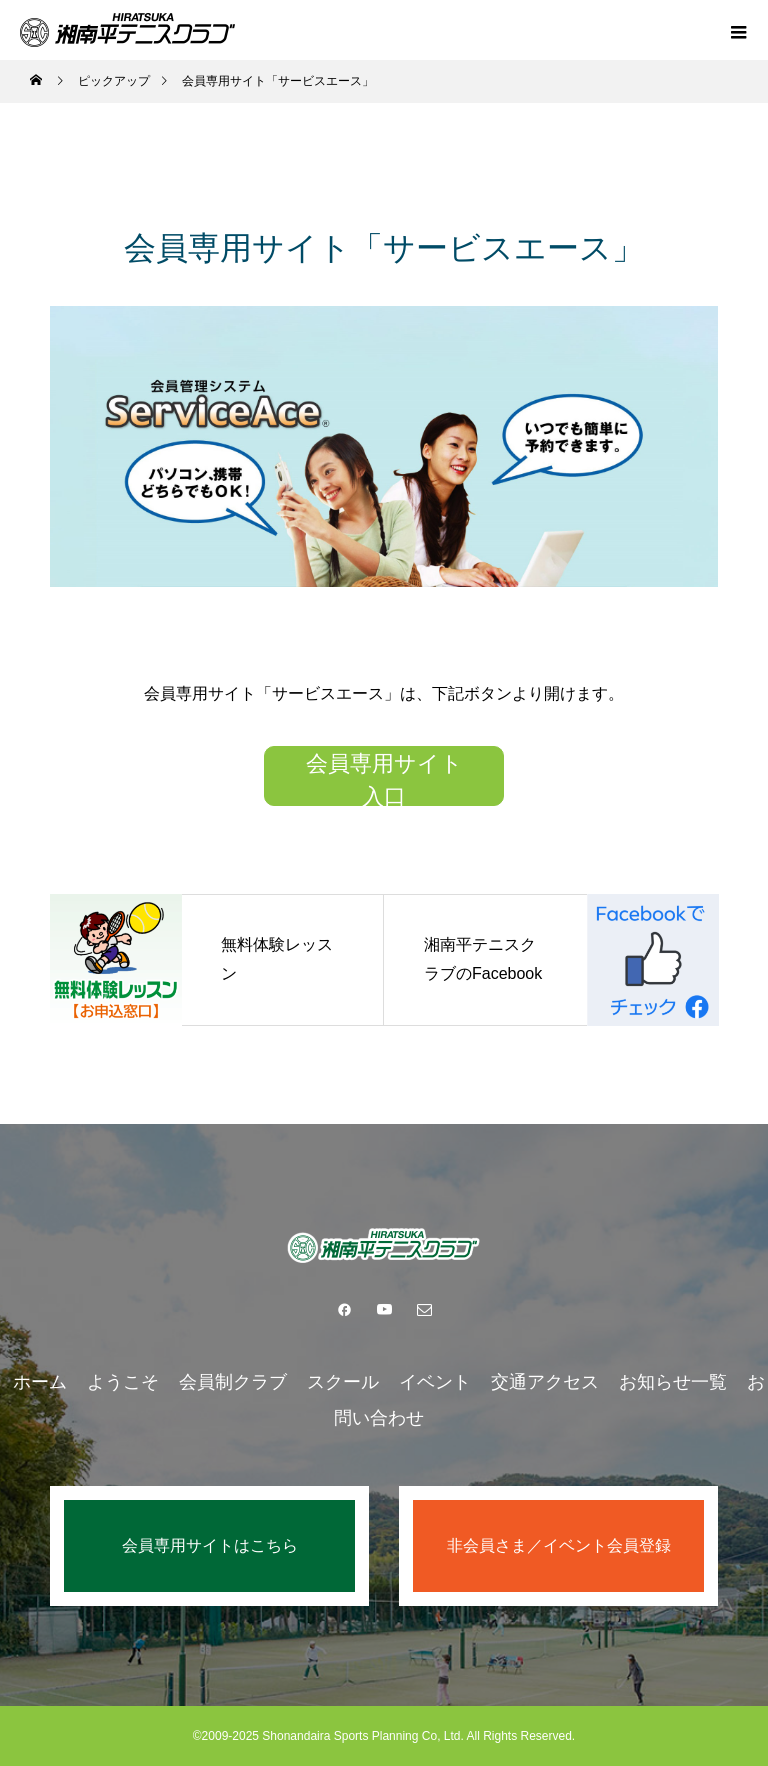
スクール (343, 1382)
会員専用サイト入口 (384, 778)
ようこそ (123, 1382)
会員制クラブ (233, 1382)
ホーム (40, 1382)
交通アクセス (545, 1382)
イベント (435, 1382)
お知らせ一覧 (673, 1382)
